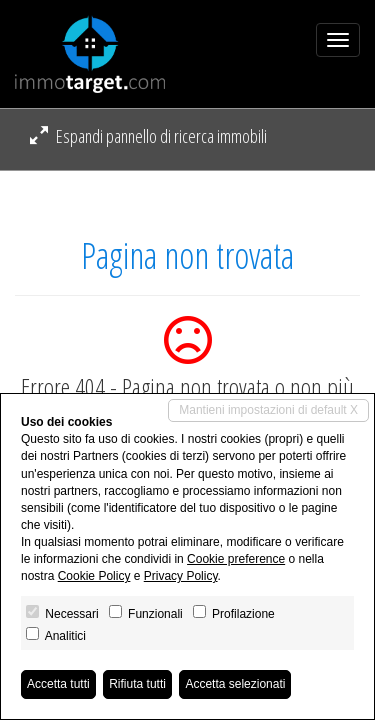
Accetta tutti (58, 684)
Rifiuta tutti (137, 684)
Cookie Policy (94, 576)
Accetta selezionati (235, 684)
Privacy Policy (181, 576)
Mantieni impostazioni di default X (268, 410)
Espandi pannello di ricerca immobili (148, 136)
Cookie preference (236, 559)
